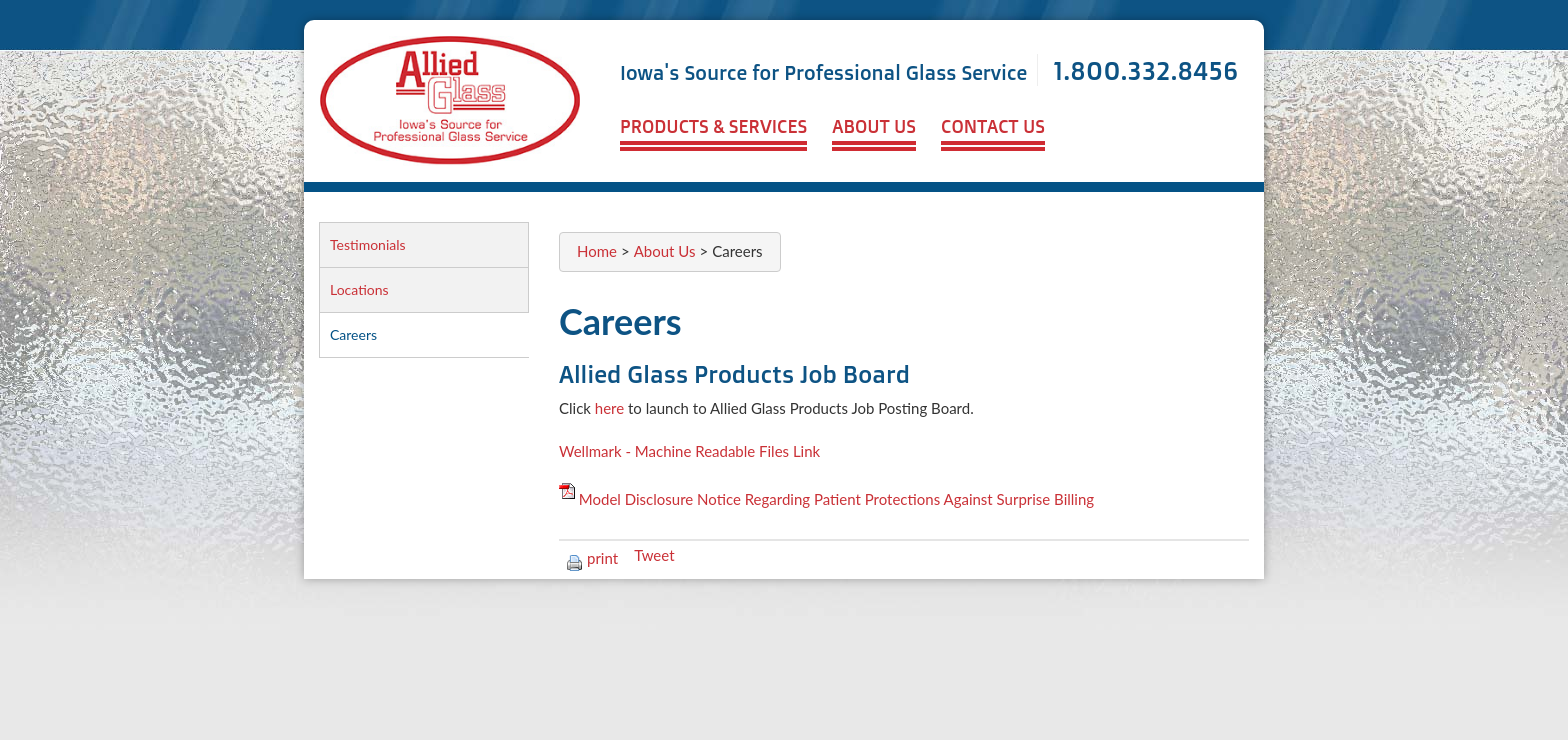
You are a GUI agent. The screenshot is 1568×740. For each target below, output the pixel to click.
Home (597, 251)
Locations (359, 289)
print (592, 558)
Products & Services (713, 126)
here (609, 408)
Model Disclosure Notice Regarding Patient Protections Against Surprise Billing (836, 499)
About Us (874, 126)
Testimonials (368, 244)
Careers (353, 334)
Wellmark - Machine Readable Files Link (689, 451)
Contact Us (993, 126)
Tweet (654, 555)
